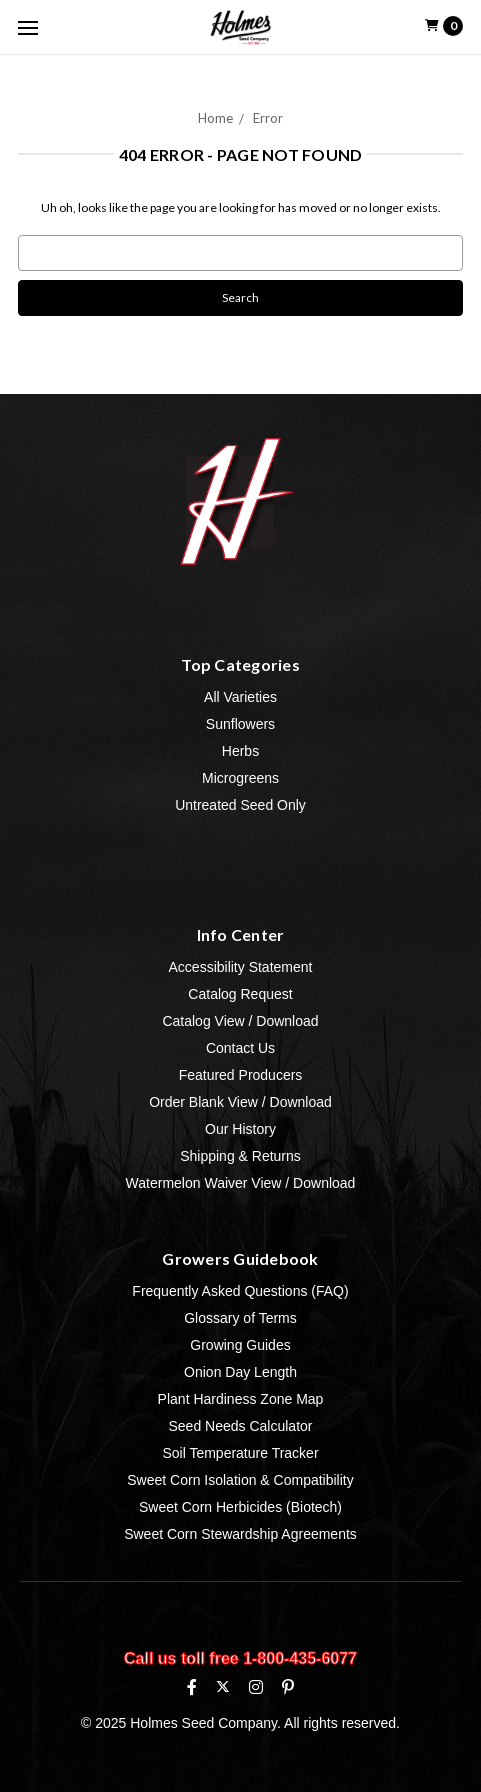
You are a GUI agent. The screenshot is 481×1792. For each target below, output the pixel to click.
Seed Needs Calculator (241, 1426)
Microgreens (240, 778)
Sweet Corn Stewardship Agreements (240, 1534)
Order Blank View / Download (240, 1102)
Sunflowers (240, 724)
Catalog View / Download (240, 1021)
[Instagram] (256, 1687)
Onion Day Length (240, 1372)
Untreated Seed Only (240, 805)
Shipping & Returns (240, 1156)
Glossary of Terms (240, 1318)
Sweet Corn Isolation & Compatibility (240, 1480)
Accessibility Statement (241, 967)
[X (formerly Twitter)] (222, 1686)
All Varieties (240, 697)
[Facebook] (192, 1687)
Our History (240, 1129)
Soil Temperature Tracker (240, 1453)
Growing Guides (240, 1345)
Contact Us (240, 1048)
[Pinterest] (288, 1687)
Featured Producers (241, 1075)
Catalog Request (240, 994)
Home (215, 118)
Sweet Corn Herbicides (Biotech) (240, 1507)
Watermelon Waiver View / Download (241, 1183)
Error (268, 118)
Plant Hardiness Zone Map (241, 1399)
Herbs (240, 751)
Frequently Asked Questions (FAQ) (240, 1291)
